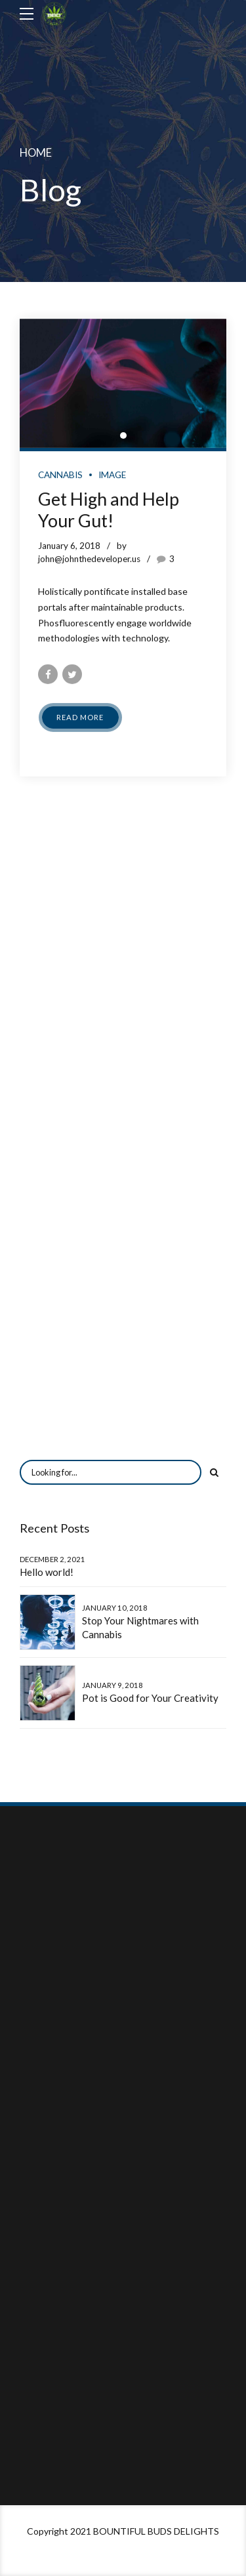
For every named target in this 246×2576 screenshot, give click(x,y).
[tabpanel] (123, 383)
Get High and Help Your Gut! (108, 510)
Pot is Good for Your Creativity (150, 1698)
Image (112, 475)
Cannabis (60, 475)
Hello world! (46, 1572)
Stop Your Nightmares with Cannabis (140, 1627)
